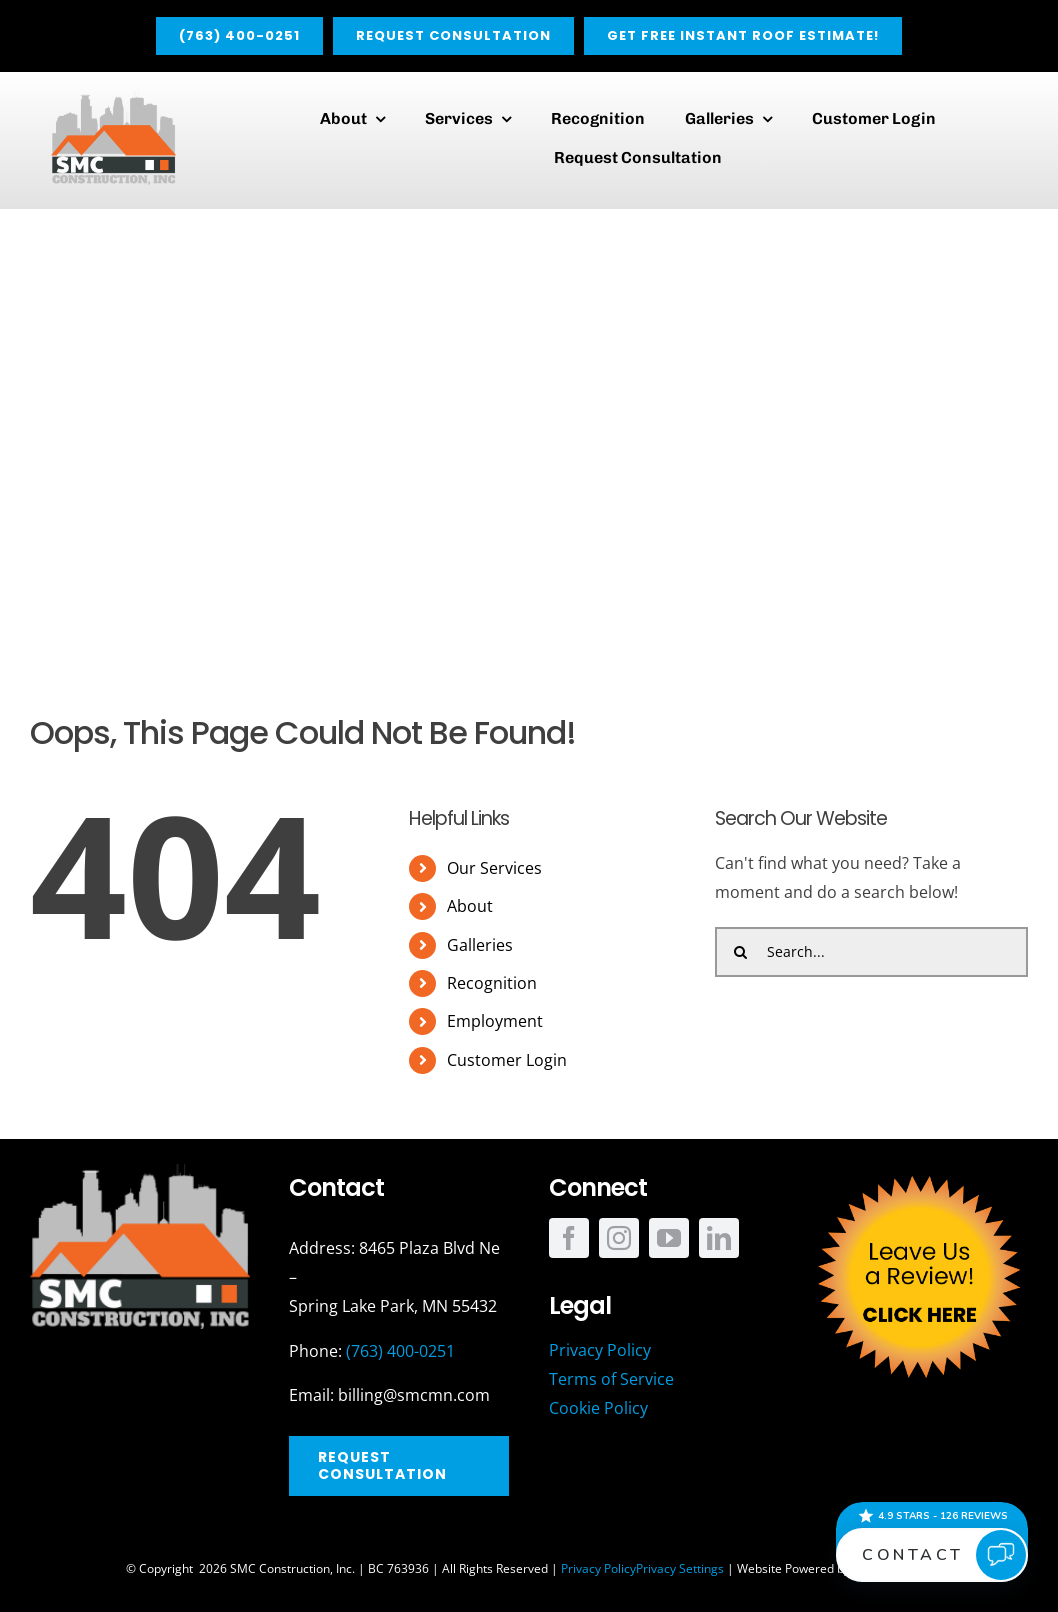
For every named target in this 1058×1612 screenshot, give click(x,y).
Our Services (494, 868)
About (470, 906)
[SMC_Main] (113, 99)
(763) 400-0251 (400, 1351)
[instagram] (619, 1238)
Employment (495, 1021)
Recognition (492, 983)
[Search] (740, 952)
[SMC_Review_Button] (918, 1172)
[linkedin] (719, 1238)
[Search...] (871, 952)
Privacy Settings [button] (680, 1568)
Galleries (480, 945)
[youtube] (669, 1238)
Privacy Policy (598, 1568)
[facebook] (569, 1238)
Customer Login (507, 1060)
